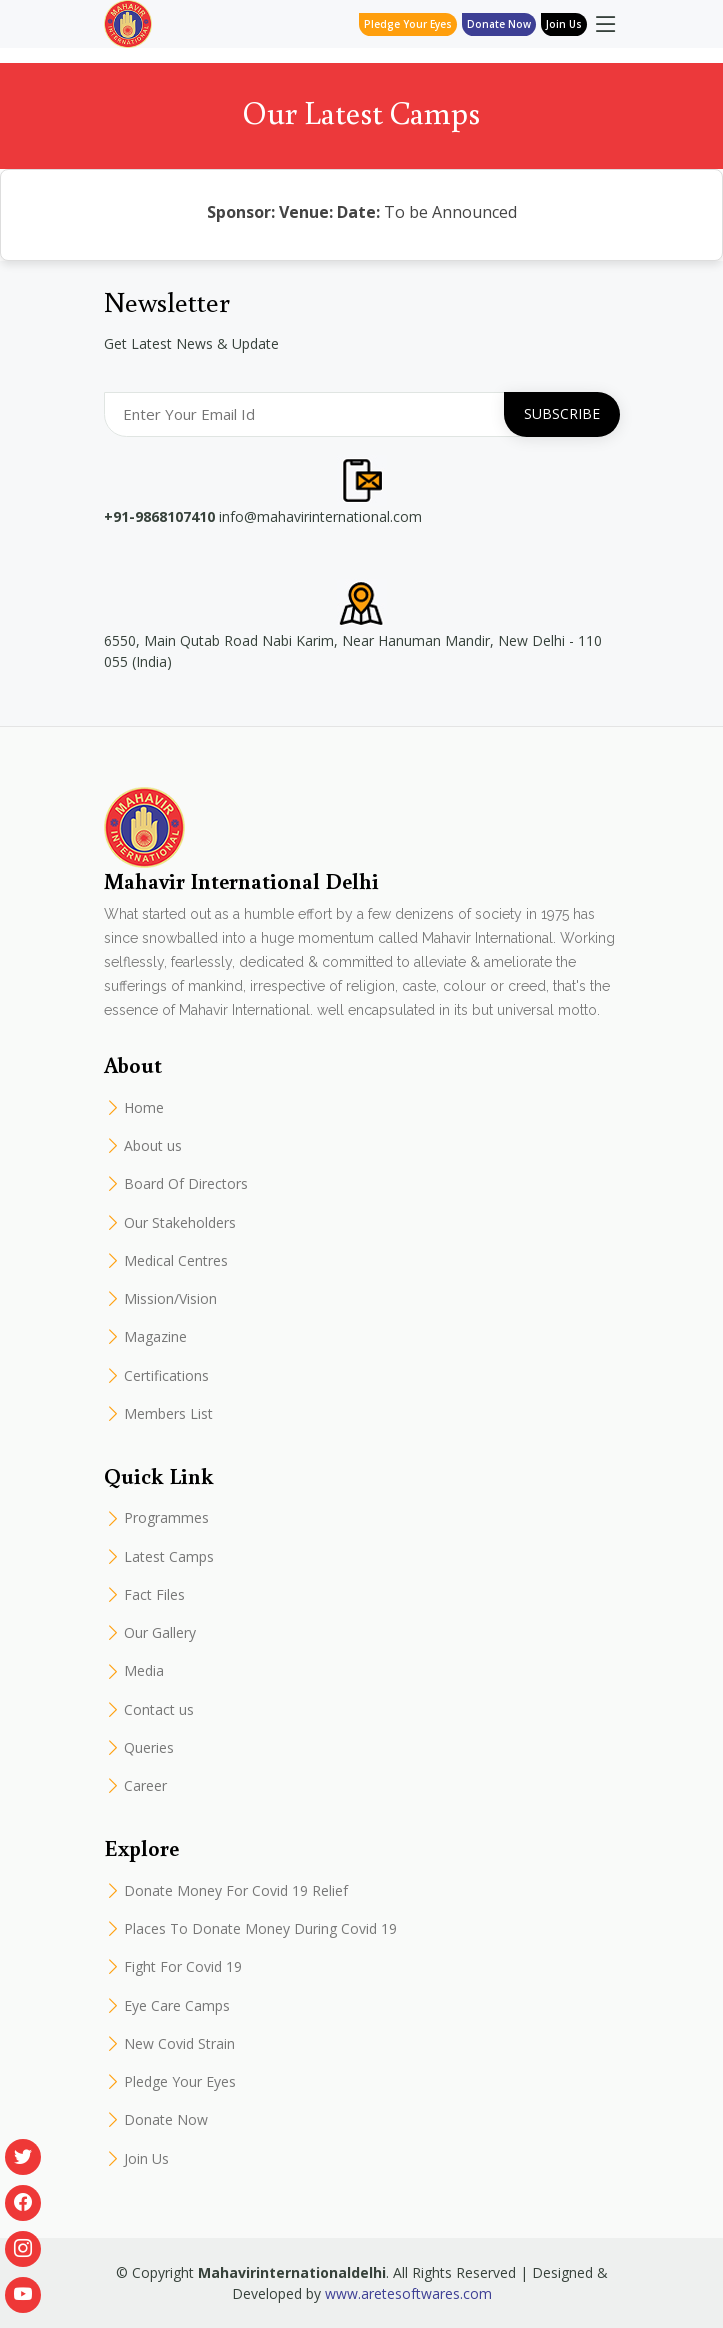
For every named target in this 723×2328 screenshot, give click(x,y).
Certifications (166, 1376)
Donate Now (166, 2120)
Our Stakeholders (180, 1223)
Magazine (155, 1337)
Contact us (159, 1710)
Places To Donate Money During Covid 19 (260, 1929)
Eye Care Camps (177, 2006)
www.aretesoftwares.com (408, 2293)
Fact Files (154, 1595)
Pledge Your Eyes (408, 24)
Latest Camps (169, 1557)
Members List (168, 1414)
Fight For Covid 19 (183, 1967)
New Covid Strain (179, 2044)
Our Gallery (160, 1633)
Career (145, 1786)
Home (144, 1108)
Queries (149, 1748)
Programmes (166, 1518)
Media (144, 1671)
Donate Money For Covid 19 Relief (236, 1891)
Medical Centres (176, 1261)
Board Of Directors (186, 1184)
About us (153, 1146)
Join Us (564, 24)
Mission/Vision (170, 1299)
